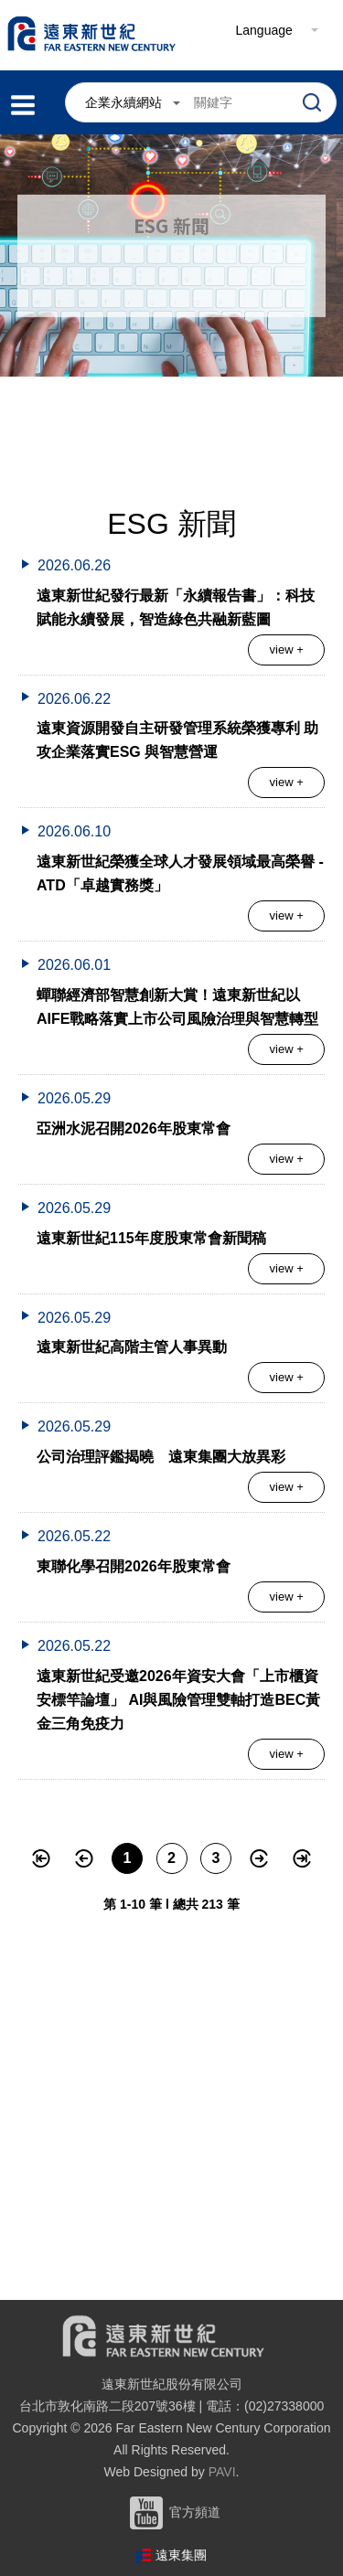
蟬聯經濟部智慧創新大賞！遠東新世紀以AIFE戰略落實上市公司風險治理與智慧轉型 (177, 1007)
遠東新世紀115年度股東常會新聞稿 (151, 1238)
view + (287, 649)
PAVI (222, 2471)
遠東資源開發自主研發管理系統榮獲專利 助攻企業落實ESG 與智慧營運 (177, 740)
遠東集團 (181, 2555)
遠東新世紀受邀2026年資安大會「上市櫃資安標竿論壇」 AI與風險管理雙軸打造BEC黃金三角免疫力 (178, 1699)
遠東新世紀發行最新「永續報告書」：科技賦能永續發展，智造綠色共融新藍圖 (176, 607)
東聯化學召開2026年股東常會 (133, 1566)
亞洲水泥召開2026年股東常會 (133, 1128)
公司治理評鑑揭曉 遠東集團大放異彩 (161, 1456)
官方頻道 (171, 2512)
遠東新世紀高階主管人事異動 (132, 1347)
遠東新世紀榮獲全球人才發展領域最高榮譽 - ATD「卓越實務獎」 (180, 873)
